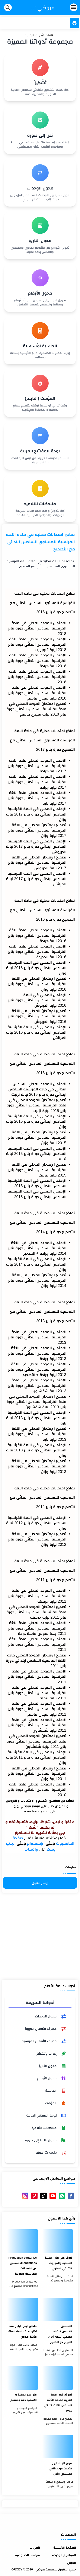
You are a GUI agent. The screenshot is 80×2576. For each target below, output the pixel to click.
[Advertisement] (40, 1934)
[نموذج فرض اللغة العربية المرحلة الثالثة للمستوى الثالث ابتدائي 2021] (57, 2378)
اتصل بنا (34, 2547)
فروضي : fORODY (42, 7)
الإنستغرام (36, 1843)
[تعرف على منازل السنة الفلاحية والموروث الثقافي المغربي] (57, 2241)
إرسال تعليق (40, 1883)
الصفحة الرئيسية (64, 2547)
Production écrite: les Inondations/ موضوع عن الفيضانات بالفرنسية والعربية (23, 2265)
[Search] (8, 7)
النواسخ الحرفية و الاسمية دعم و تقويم (23, 2397)
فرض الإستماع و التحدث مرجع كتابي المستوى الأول (60, 2468)
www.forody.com (36, 1811)
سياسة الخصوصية (27, 2555)
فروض (71, 2562)
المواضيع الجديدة (64, 2555)
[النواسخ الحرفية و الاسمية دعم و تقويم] (22, 2378)
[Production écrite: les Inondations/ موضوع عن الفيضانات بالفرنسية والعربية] (22, 2241)
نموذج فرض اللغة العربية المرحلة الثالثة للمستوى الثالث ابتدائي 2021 (58, 2402)
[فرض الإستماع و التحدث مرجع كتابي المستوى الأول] (57, 2446)
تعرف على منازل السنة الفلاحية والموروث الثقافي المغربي (58, 2263)
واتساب (31, 1850)
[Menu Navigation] (67, 7)
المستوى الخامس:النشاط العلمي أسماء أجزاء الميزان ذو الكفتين (60, 2334)
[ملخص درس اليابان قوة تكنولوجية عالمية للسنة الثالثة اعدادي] (22, 2309)
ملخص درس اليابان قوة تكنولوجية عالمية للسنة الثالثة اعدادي (22, 2331)
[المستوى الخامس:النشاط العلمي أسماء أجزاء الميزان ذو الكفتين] (57, 2309)
